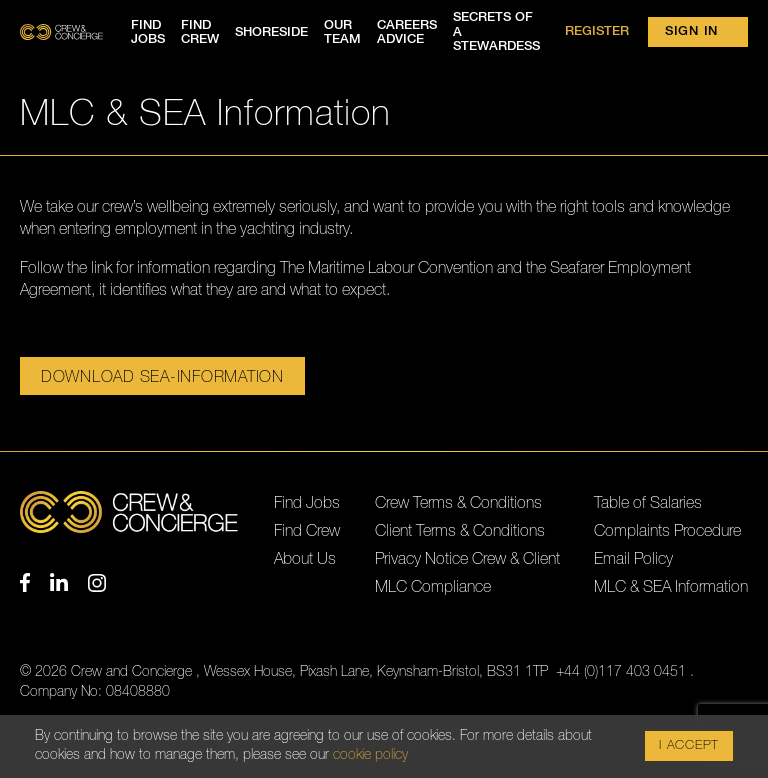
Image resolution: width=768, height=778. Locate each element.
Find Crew (307, 531)
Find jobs (148, 32)
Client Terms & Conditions (460, 531)
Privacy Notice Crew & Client (467, 559)
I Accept (689, 747)
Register (597, 31)
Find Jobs (307, 503)
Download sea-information (162, 377)
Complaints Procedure (667, 531)
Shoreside (271, 32)
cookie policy (370, 757)
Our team (342, 32)
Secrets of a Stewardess (496, 32)
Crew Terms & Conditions (458, 503)
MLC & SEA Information (671, 587)
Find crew (200, 32)
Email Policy (633, 559)
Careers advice (407, 32)
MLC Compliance (433, 587)
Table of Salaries (648, 503)
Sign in (691, 31)
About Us (305, 559)
